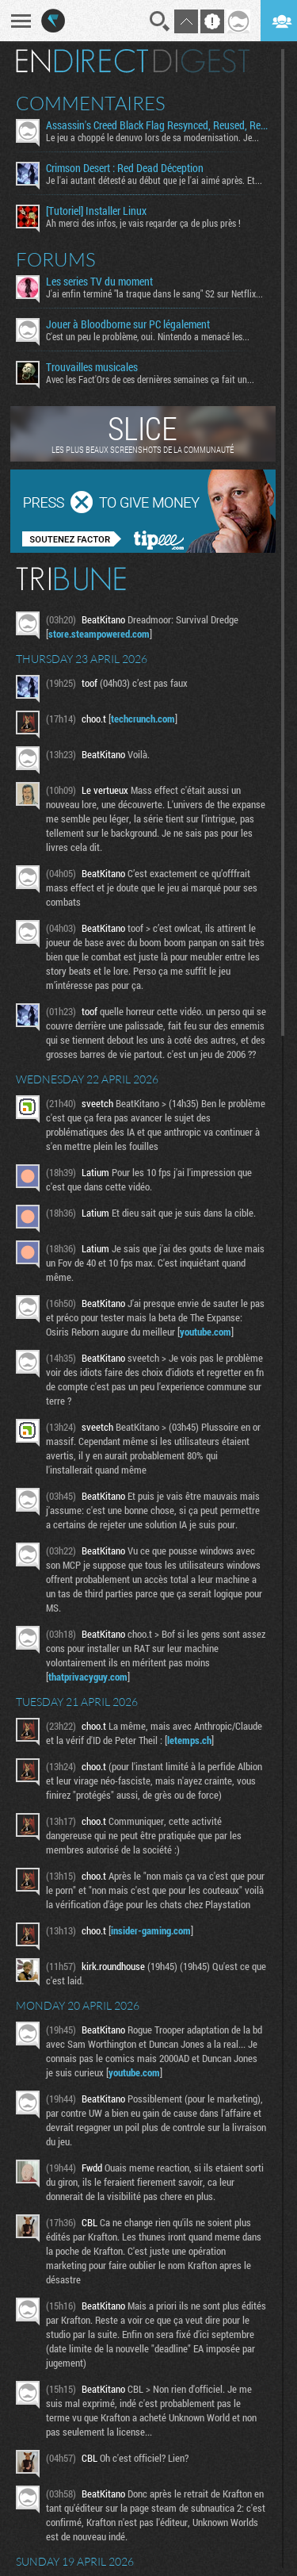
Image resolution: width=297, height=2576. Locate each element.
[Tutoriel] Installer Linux (96, 211)
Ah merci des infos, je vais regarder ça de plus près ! (143, 222)
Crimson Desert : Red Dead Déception (125, 168)
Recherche (160, 21)
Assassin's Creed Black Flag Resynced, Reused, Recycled (157, 125)
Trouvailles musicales (92, 367)
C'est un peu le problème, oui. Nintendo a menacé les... (147, 336)
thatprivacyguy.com (88, 1676)
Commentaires (91, 103)
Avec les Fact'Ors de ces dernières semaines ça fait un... (150, 379)
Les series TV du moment (99, 281)
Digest (201, 61)
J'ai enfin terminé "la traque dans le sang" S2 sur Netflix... (154, 293)
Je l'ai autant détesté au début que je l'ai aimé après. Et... (154, 180)
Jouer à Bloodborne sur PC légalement (128, 324)
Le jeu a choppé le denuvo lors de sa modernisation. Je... (152, 137)
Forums (56, 259)
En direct (82, 61)
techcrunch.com (143, 718)
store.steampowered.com (99, 634)
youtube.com (205, 1331)
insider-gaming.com (151, 1930)
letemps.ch (189, 1740)
